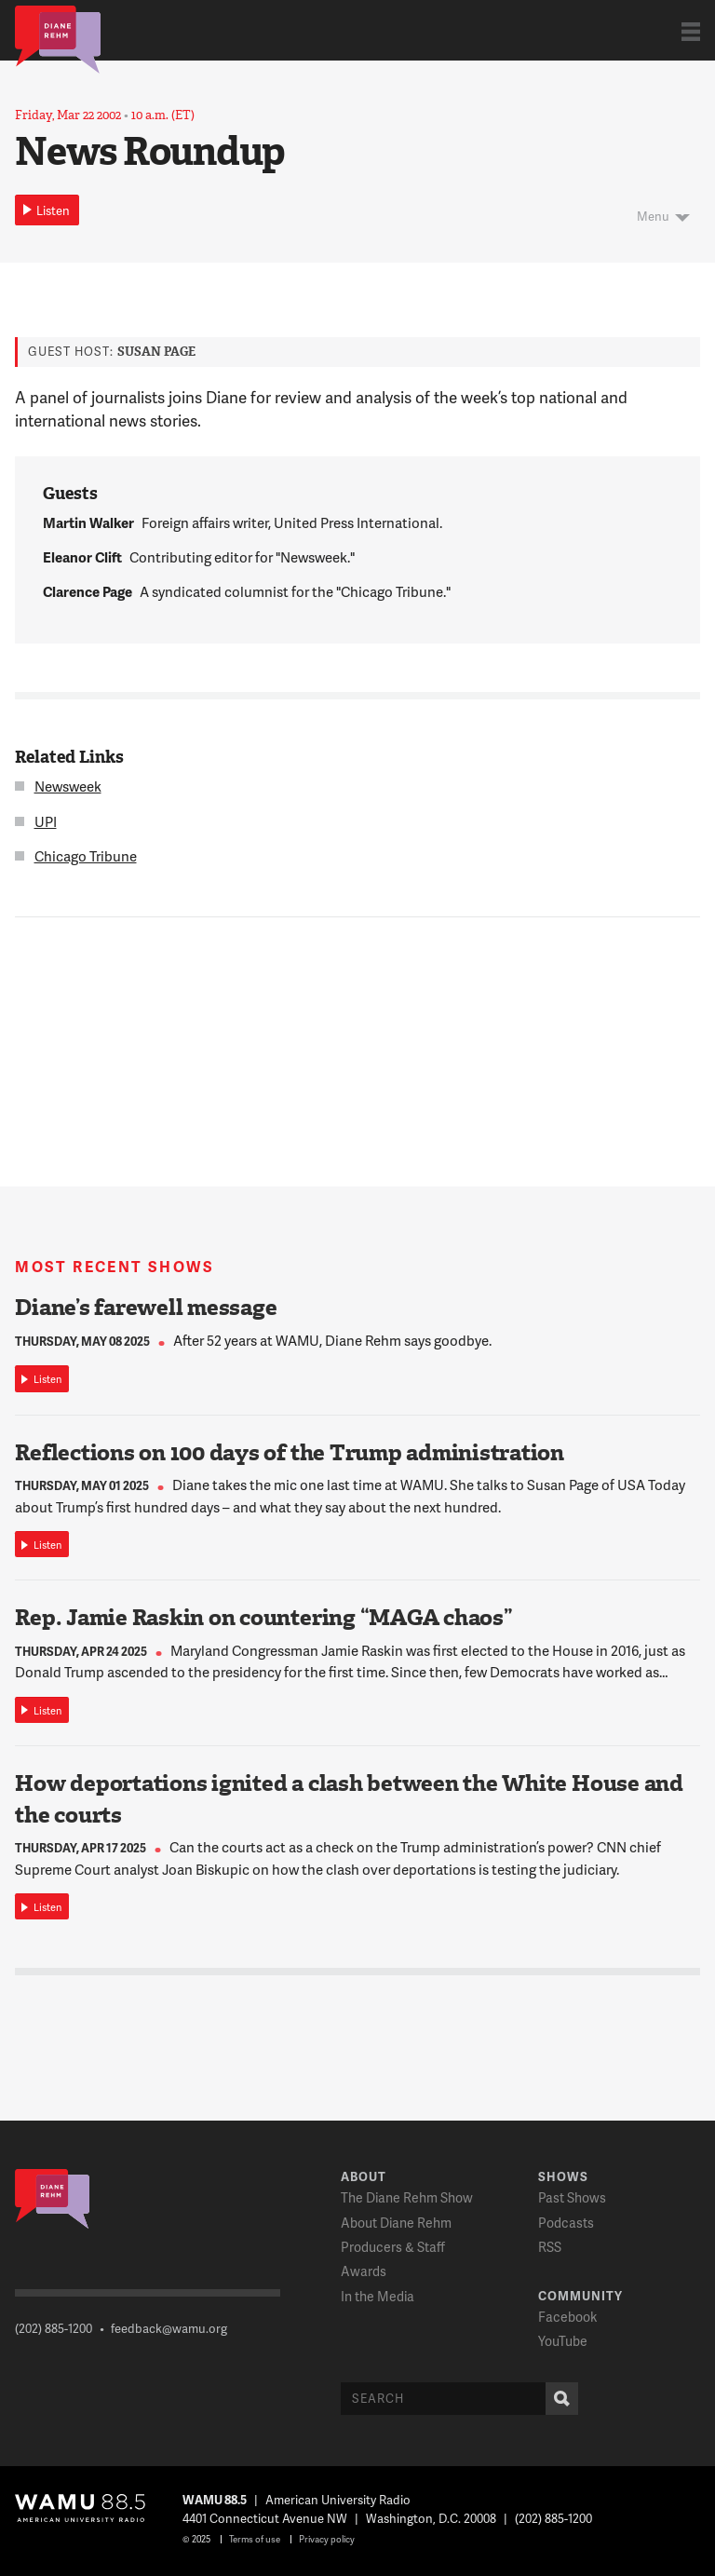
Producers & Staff (393, 2247)
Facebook (567, 2316)
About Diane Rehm (396, 2222)
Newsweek (67, 786)
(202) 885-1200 (53, 2328)
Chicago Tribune (85, 856)
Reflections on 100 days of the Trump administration (289, 1453)
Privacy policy (327, 2538)
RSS (549, 2247)
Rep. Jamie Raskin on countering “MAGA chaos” (263, 1618)
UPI (45, 821)
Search (558, 2399)
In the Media (377, 2296)
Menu (653, 216)
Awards (363, 2271)
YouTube (562, 2341)
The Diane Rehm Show (407, 2197)
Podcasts (566, 2222)
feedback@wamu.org (169, 2328)
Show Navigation (690, 31)
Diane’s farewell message (146, 1307)
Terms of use (254, 2538)
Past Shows (572, 2197)
